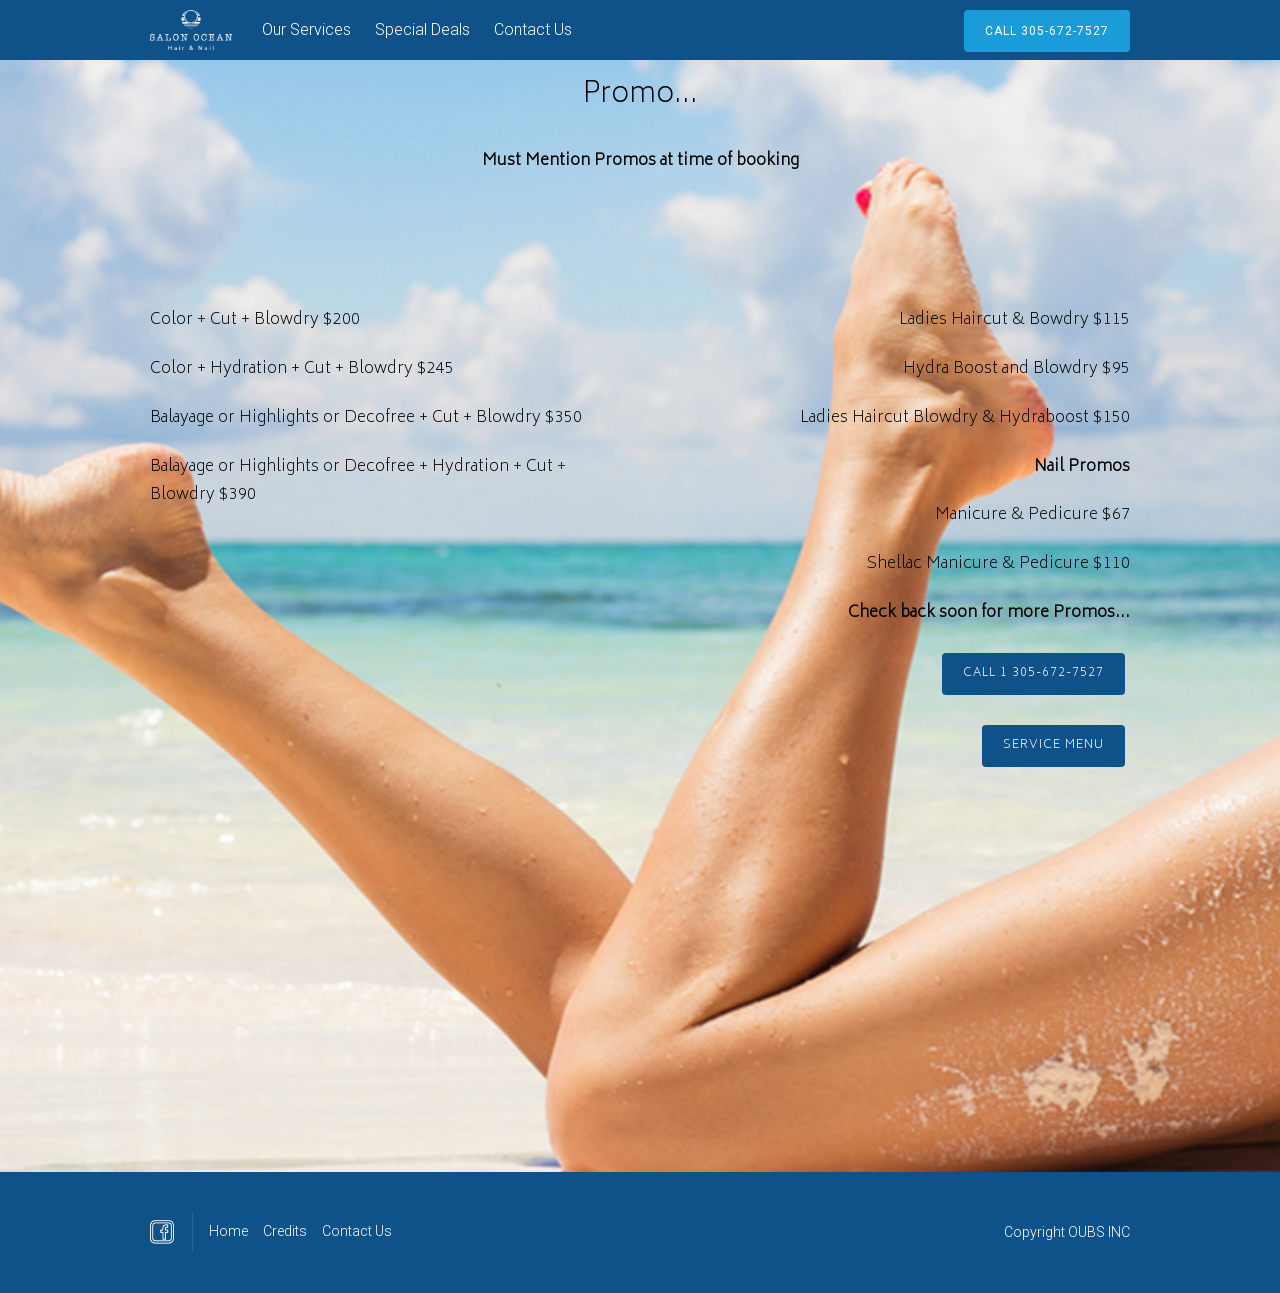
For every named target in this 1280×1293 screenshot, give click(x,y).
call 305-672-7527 (1047, 31)
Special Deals (422, 29)
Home (228, 1231)
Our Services (306, 29)
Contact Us (533, 29)
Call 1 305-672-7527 (1033, 673)
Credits (285, 1231)
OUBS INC (1099, 1232)
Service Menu (1053, 745)
